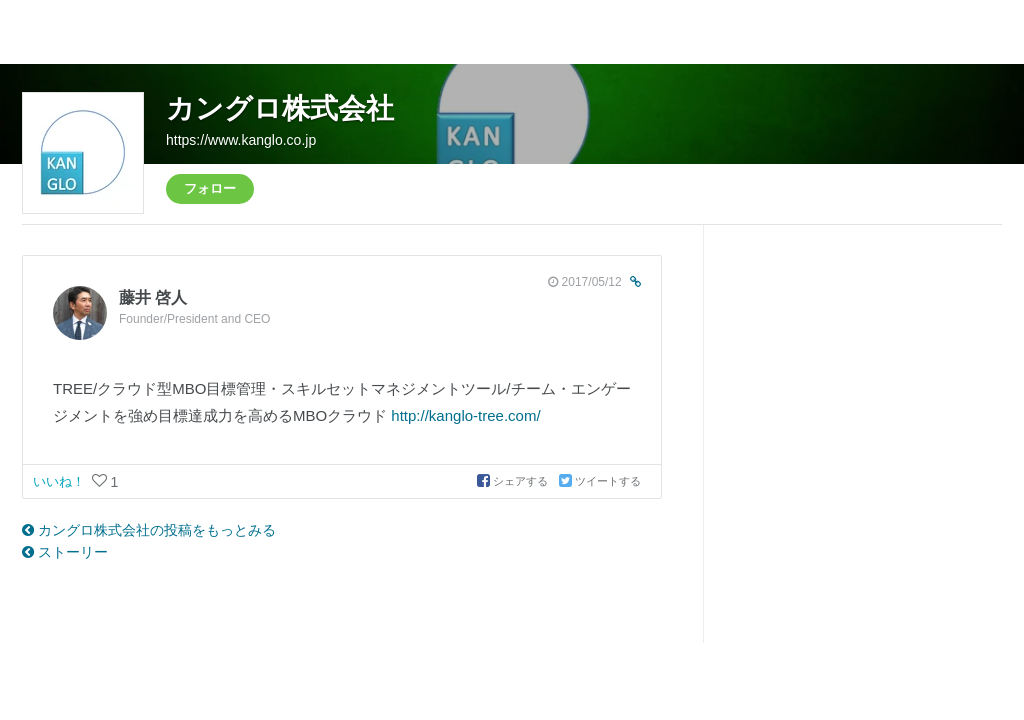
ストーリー (65, 552)
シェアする (514, 481)
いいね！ (61, 481)
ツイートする (600, 481)
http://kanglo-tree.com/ (465, 415)
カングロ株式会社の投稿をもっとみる (149, 530)
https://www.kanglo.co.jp (241, 140)
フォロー (210, 188)
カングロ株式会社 (280, 108)
